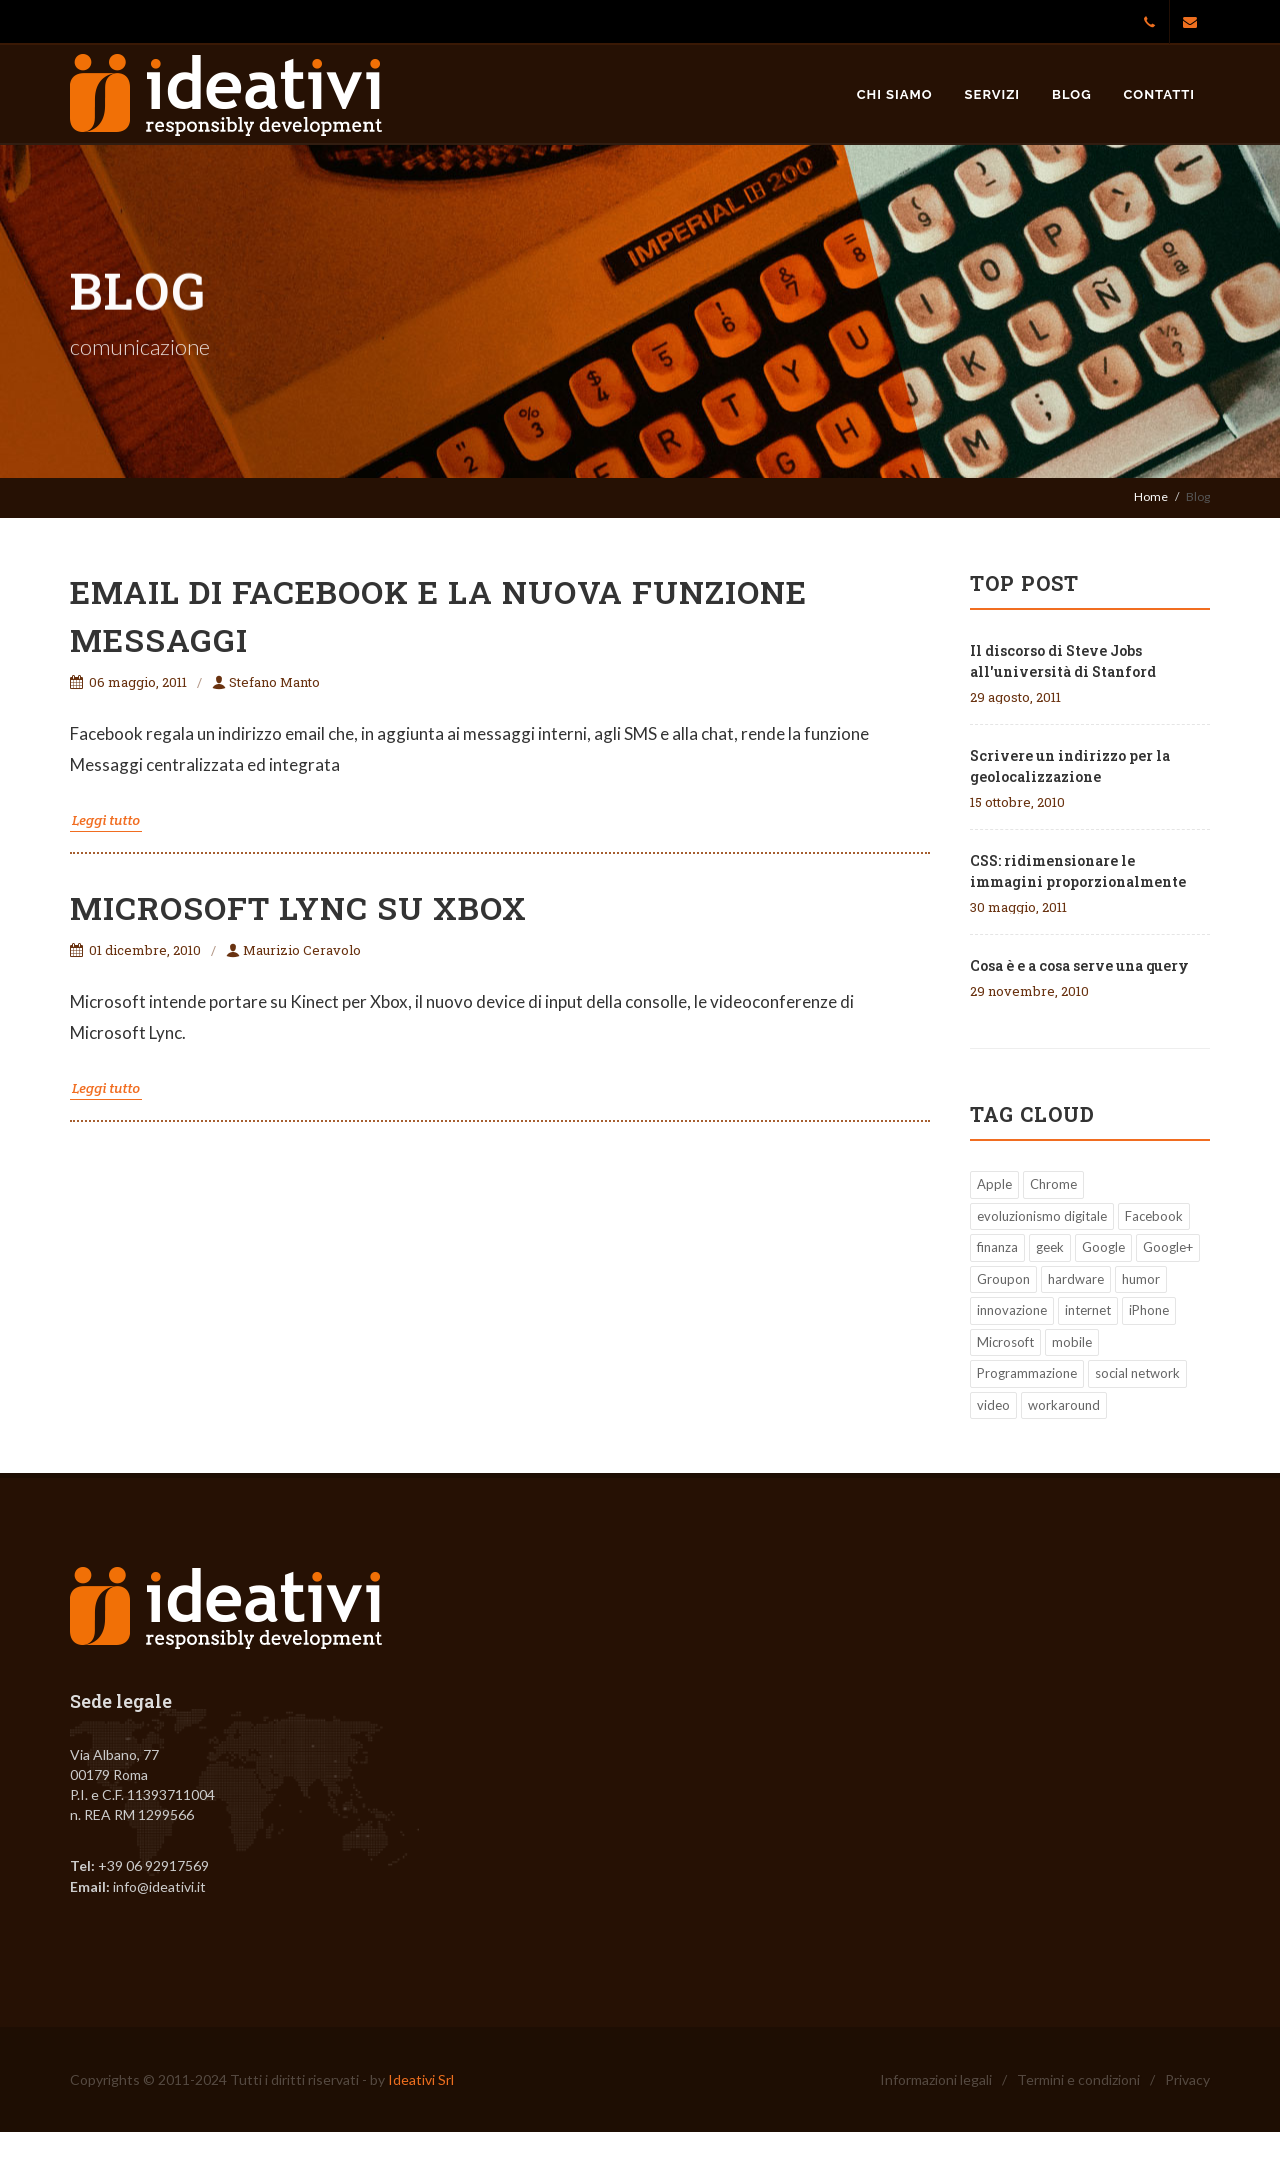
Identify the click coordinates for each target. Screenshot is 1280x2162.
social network (1137, 1373)
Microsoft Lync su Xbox (298, 907)
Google (1103, 1247)
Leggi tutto (106, 820)
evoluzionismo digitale (1042, 1216)
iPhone (1149, 1310)
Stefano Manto (266, 682)
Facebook (1154, 1216)
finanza (997, 1247)
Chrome (1053, 1184)
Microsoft (1005, 1342)
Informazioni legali (936, 2079)
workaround (1064, 1405)
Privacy (1187, 2079)
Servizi (993, 94)
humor (1141, 1279)
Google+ (1168, 1247)
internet (1088, 1310)
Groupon (1003, 1279)
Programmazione (1027, 1373)
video (993, 1405)
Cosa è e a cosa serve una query (1079, 965)
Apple (994, 1184)
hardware (1076, 1279)
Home (1151, 496)
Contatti (1159, 94)
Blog (1071, 94)
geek (1050, 1247)
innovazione (1012, 1310)
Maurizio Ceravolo (293, 950)
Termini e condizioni (1078, 2079)
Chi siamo (895, 94)
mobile (1072, 1342)
